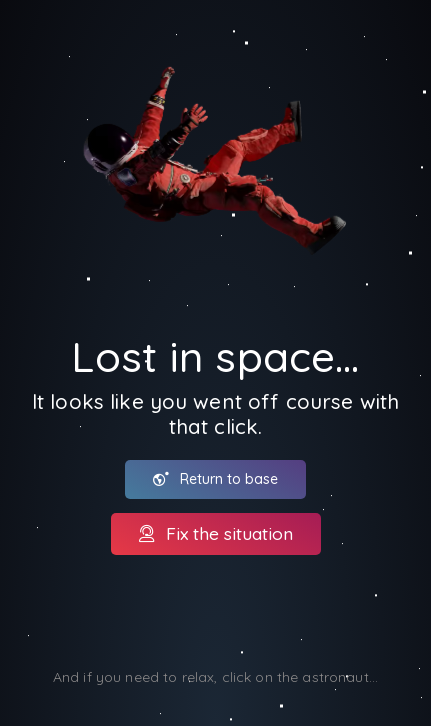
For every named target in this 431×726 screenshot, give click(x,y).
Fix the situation (216, 533)
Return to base (215, 479)
